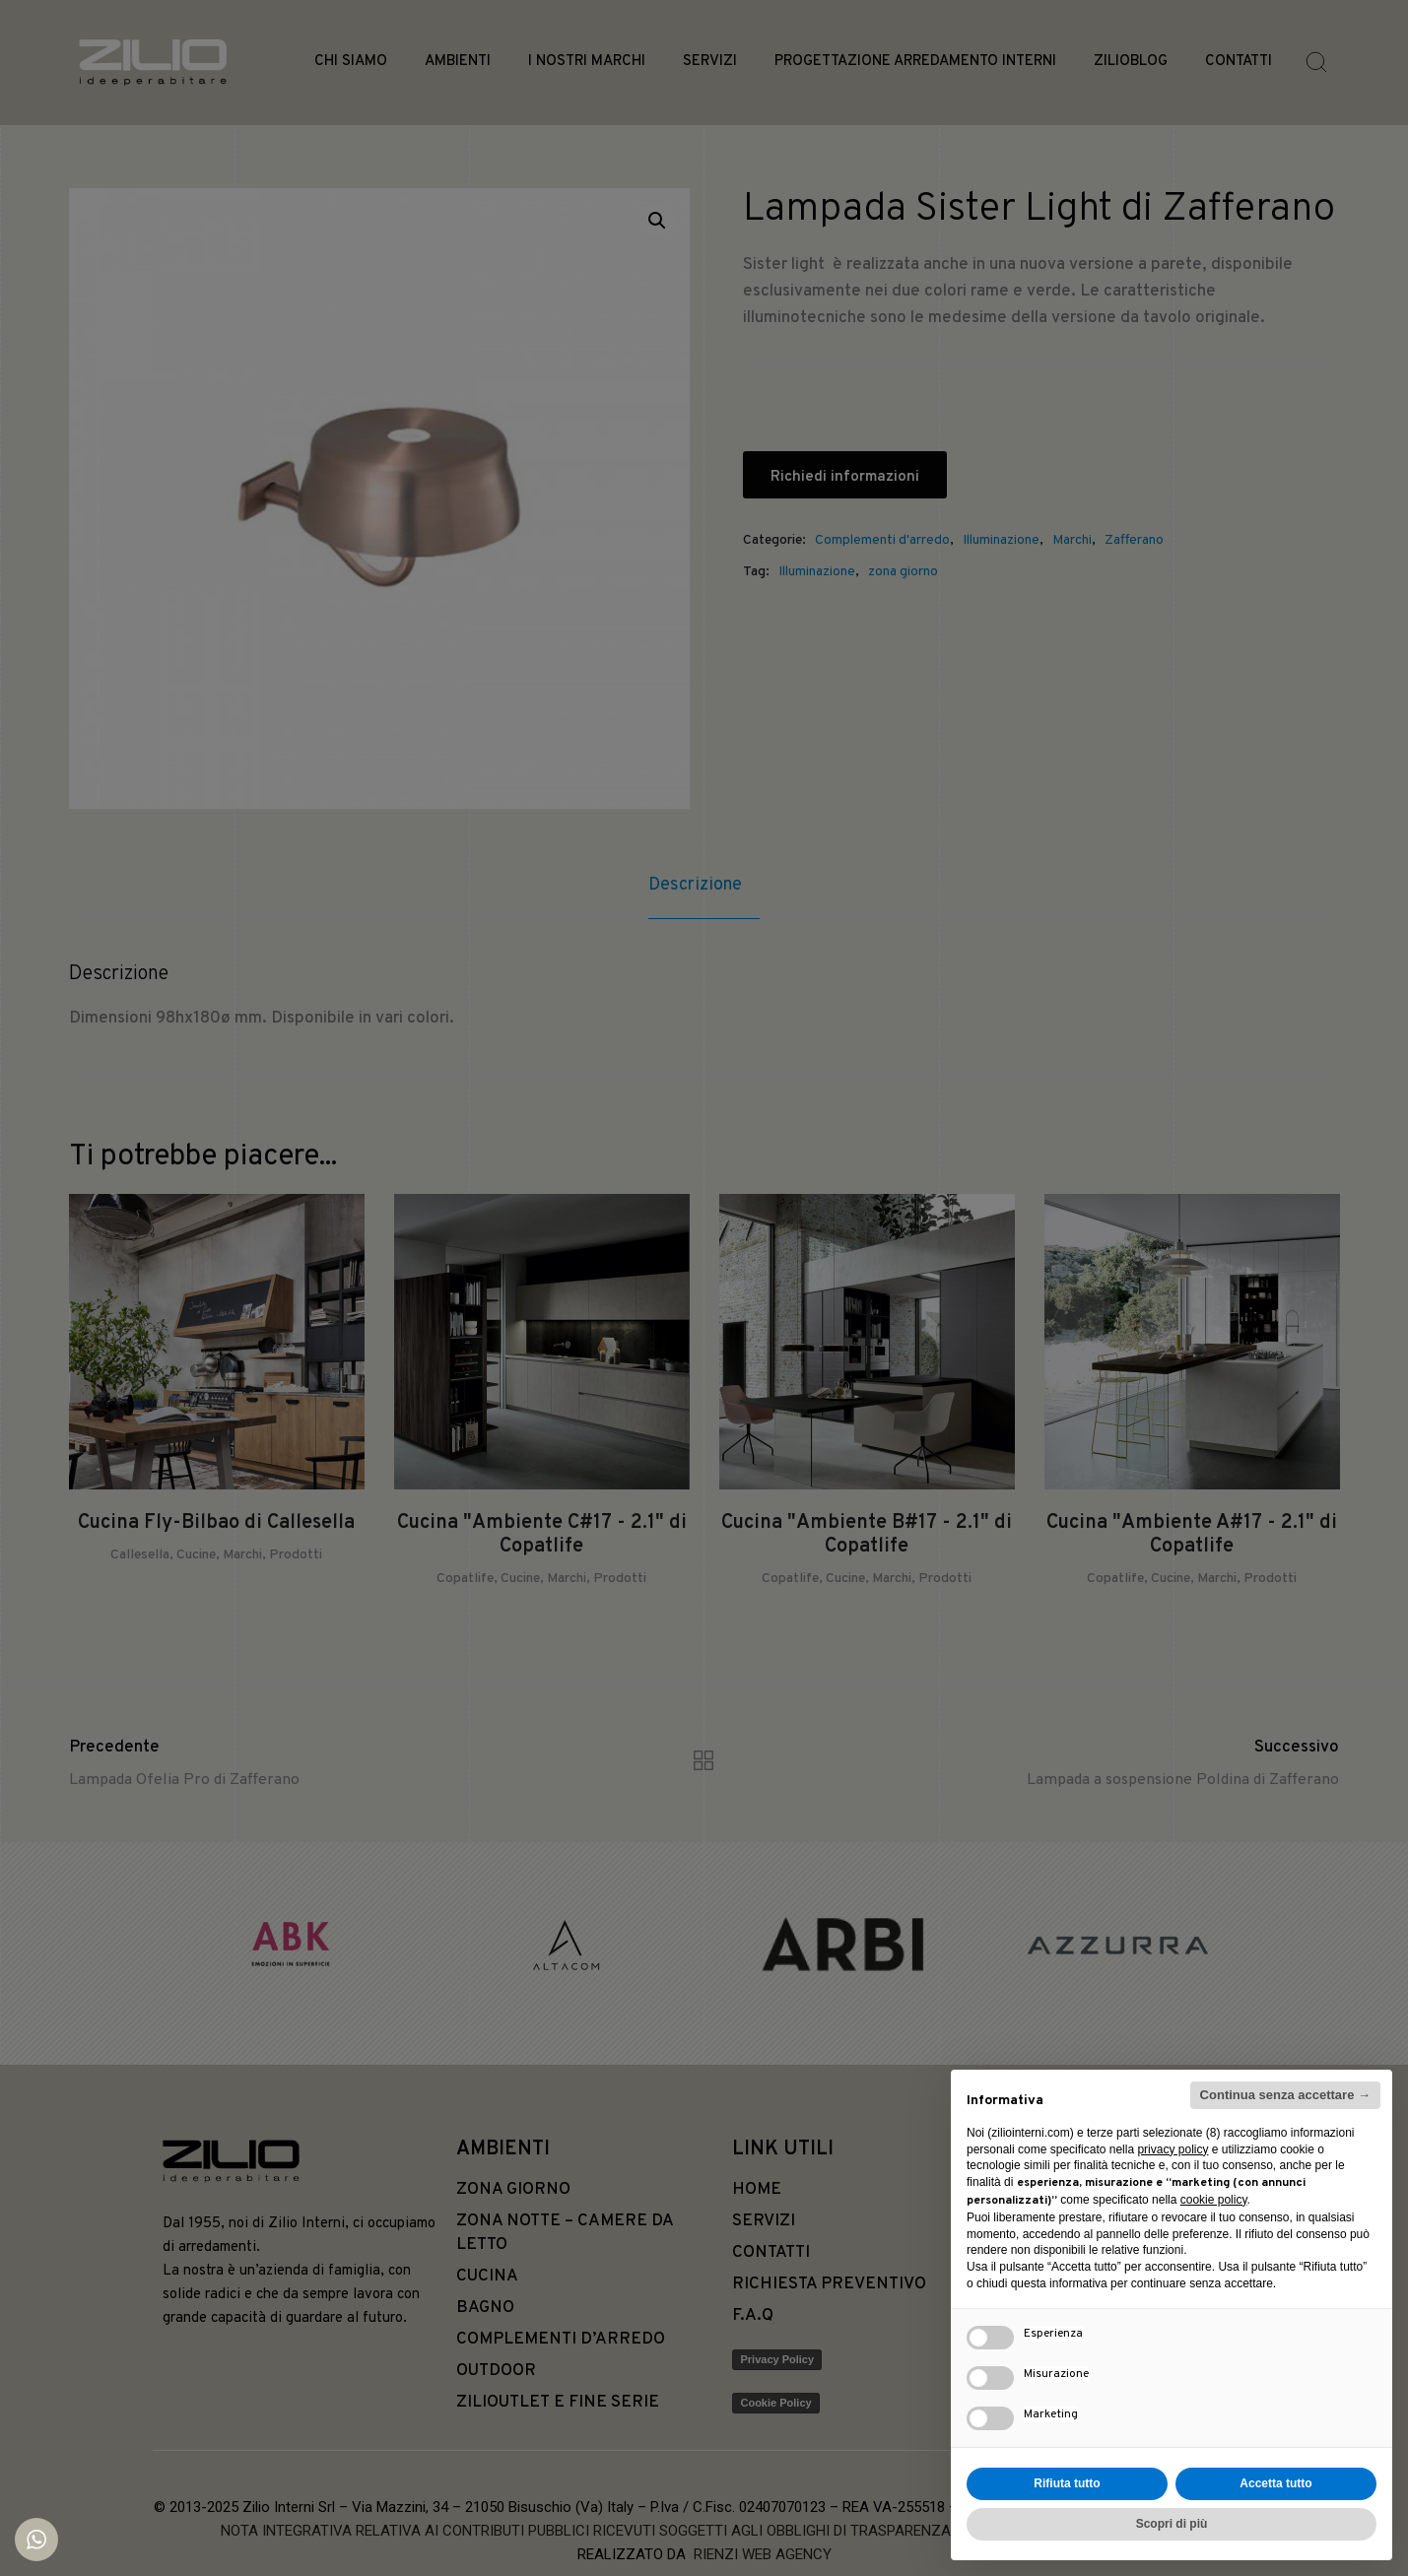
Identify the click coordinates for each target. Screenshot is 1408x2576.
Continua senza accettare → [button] (1285, 2094)
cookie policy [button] (1213, 2200)
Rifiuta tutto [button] (1067, 2483)
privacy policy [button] (1172, 2149)
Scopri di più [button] (1172, 2524)
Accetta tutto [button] (1275, 2483)
